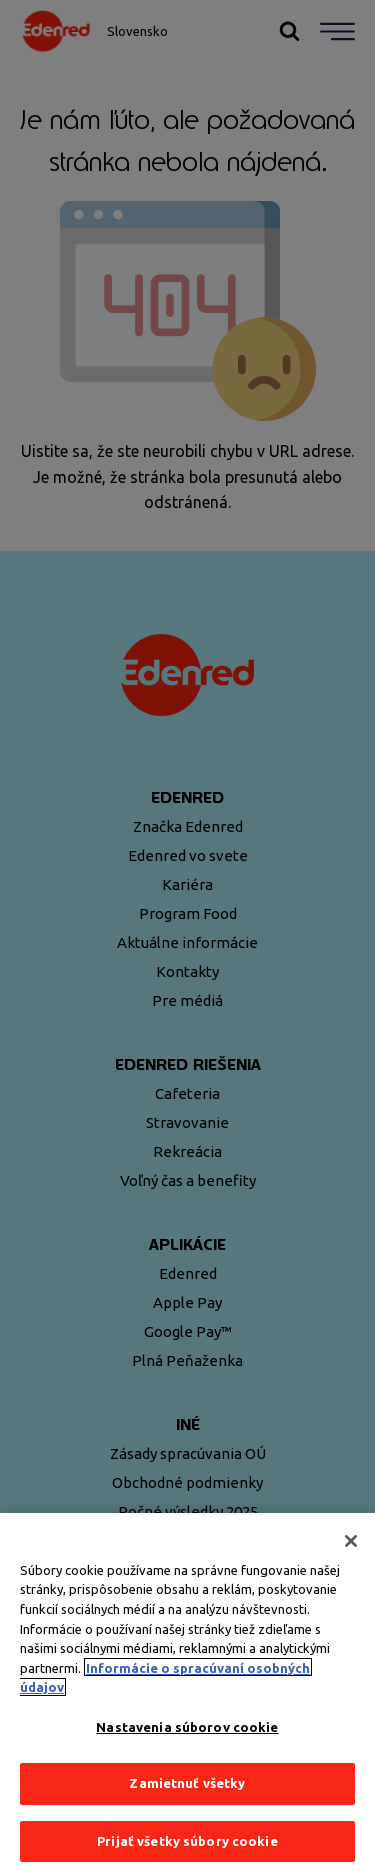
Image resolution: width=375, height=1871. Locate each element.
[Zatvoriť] (351, 1555)
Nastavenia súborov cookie (187, 1740)
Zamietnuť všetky (187, 1797)
